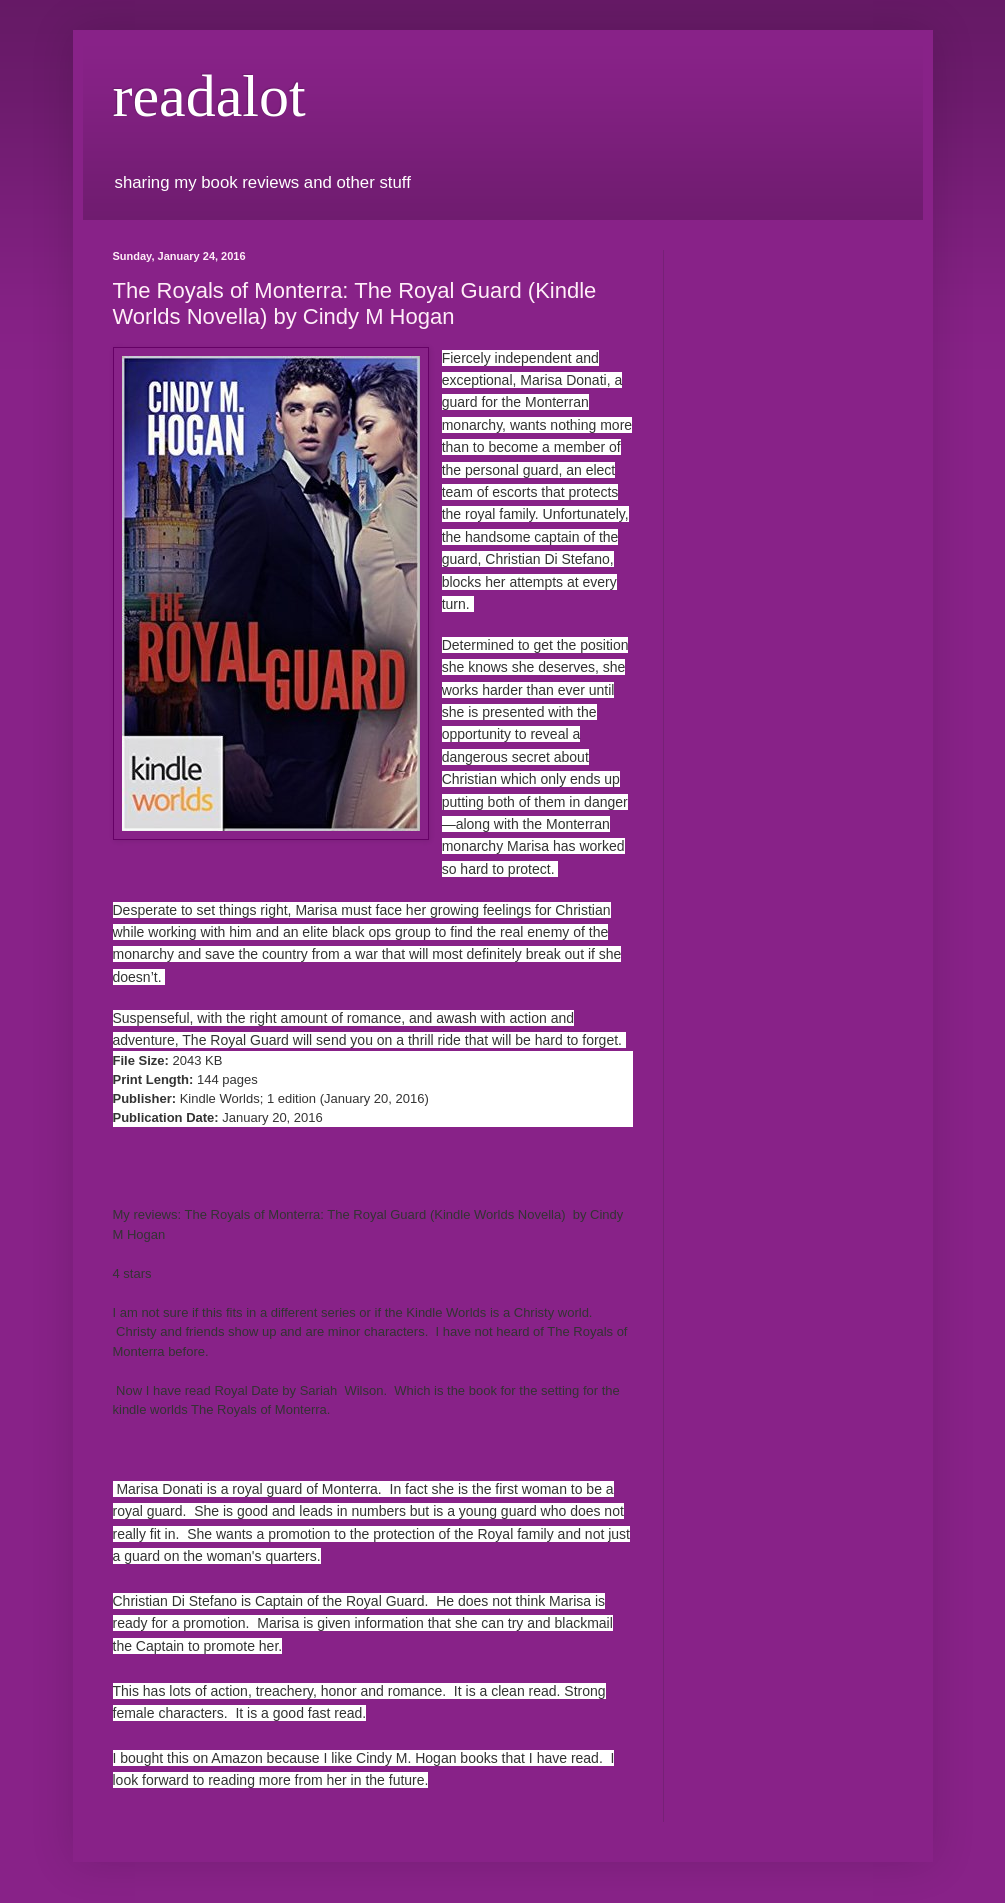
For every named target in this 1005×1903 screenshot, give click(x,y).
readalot (209, 96)
